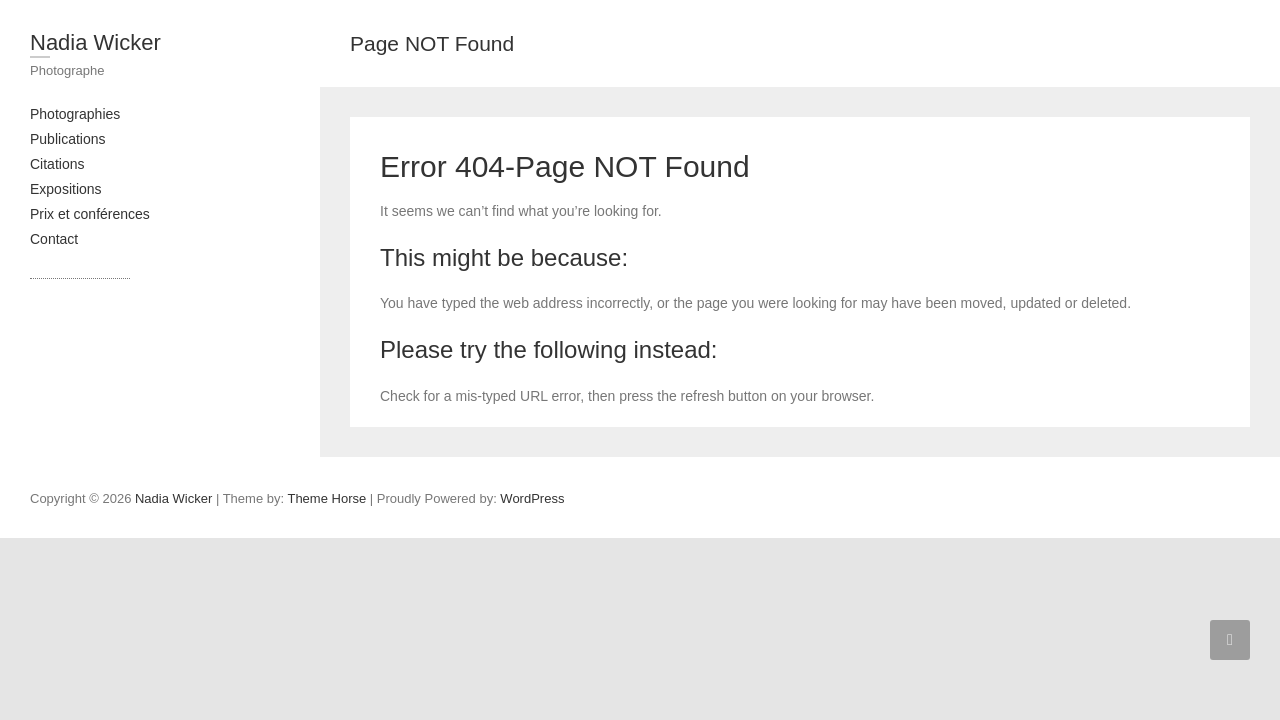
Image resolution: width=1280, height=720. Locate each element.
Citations (57, 164)
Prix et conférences (90, 214)
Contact (54, 239)
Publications (68, 139)
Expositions (66, 189)
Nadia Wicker (95, 42)
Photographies (75, 114)
